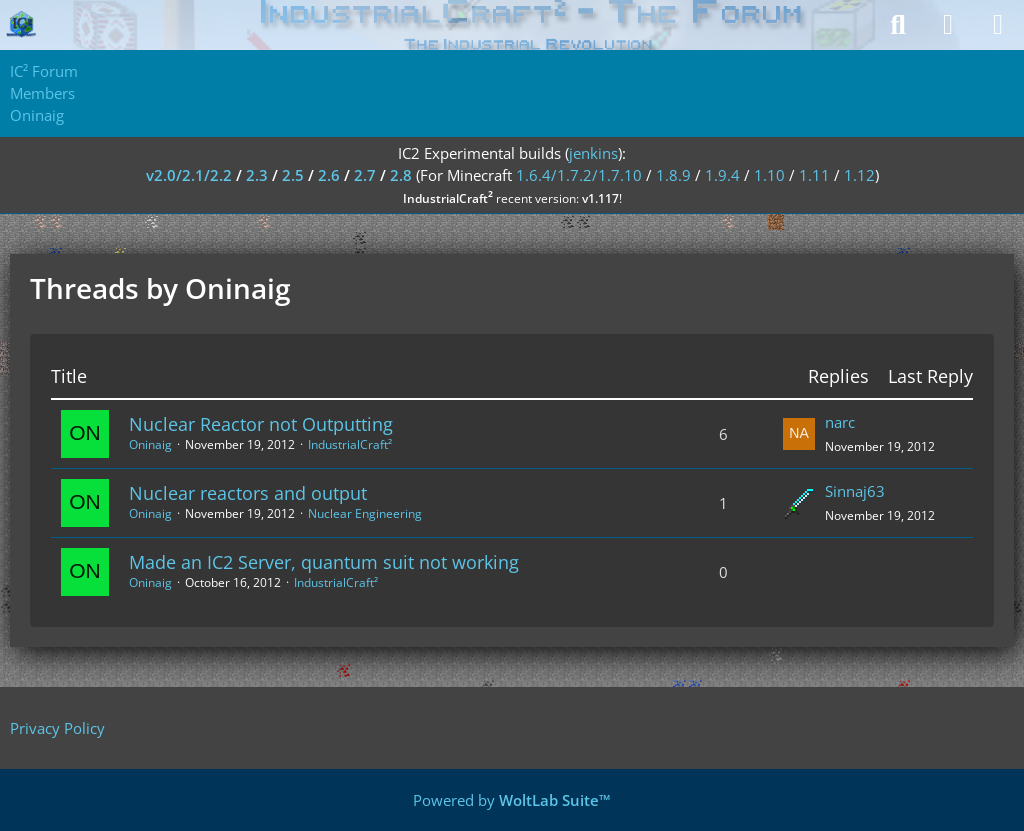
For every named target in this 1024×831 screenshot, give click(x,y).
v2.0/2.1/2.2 (189, 175)
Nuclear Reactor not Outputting (261, 424)
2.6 (329, 175)
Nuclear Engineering (365, 513)
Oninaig (150, 444)
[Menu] (998, 25)
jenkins (593, 153)
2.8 (401, 175)
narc (840, 422)
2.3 (257, 175)
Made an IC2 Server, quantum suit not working (324, 562)
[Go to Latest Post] (799, 434)
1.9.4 (722, 175)
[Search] (898, 25)
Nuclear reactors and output (248, 493)
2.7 (365, 175)
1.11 (814, 175)
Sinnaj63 (855, 491)
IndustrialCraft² (350, 444)
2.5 (293, 175)
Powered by (512, 800)
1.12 (859, 175)
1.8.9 (673, 175)
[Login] (948, 25)
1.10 (769, 175)
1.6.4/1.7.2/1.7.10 (579, 175)
